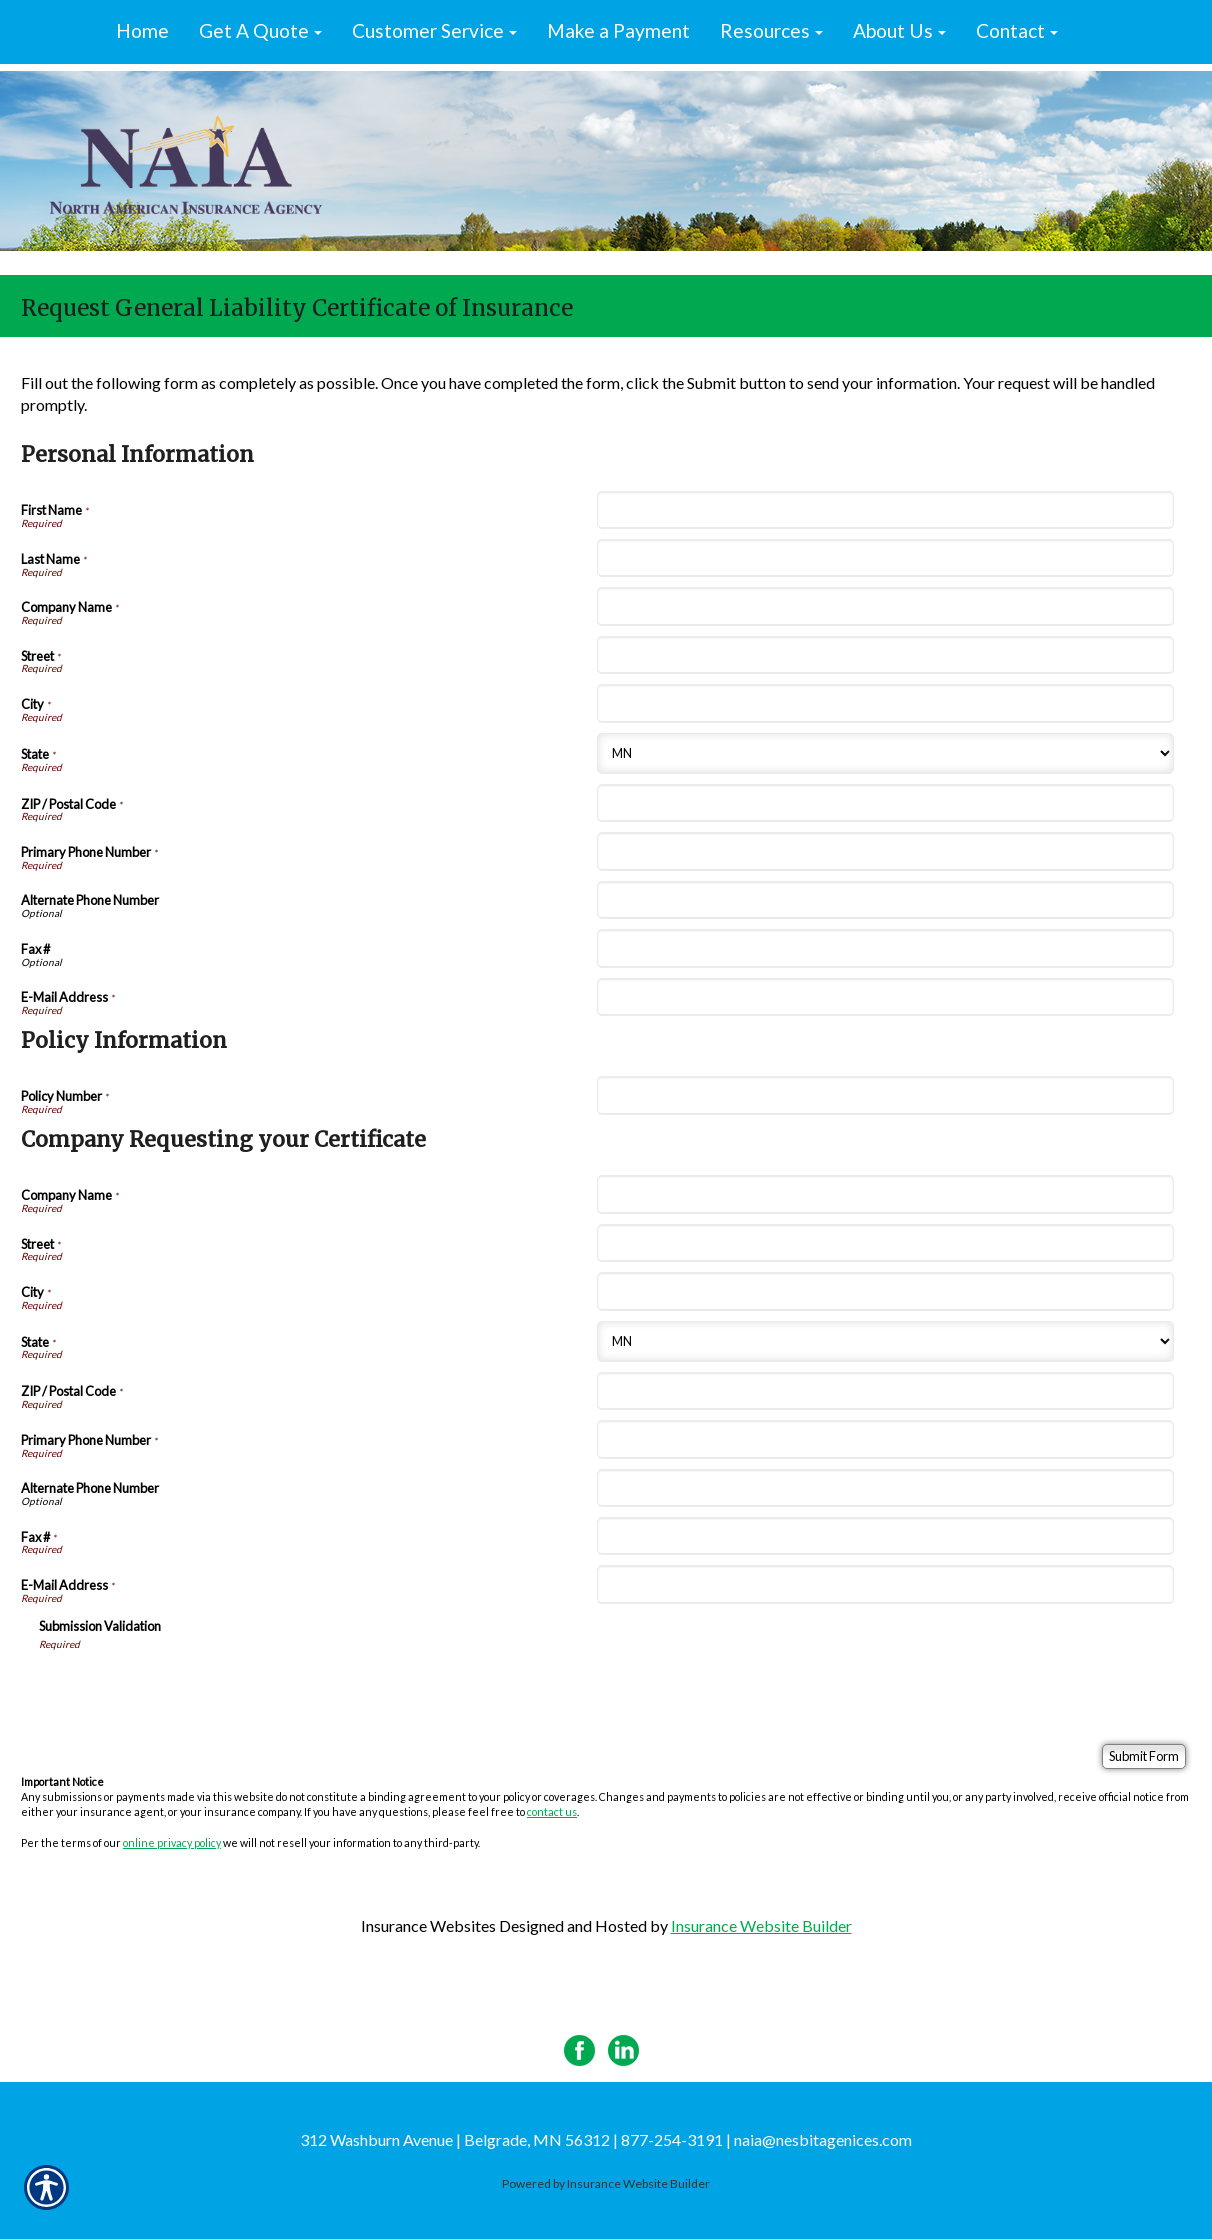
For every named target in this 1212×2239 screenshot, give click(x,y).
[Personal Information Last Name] (885, 558)
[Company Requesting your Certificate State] (885, 1341)
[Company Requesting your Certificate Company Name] (885, 1194)
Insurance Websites (428, 1925)
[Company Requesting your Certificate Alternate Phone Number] (885, 1488)
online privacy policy (172, 1842)
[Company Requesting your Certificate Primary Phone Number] (885, 1439)
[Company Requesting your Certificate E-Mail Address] (885, 1584)
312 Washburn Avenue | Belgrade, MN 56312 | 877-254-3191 (511, 2139)
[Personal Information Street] (885, 655)
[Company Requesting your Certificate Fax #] (885, 1536)
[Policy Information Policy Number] (885, 1095)
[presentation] (191, 1690)
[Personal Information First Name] (885, 510)
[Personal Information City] (885, 703)
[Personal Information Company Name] (885, 606)
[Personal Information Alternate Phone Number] (885, 900)
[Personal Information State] (885, 753)
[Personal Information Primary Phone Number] (885, 851)
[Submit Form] (1144, 1756)
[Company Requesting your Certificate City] (885, 1291)
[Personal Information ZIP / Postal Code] (885, 803)
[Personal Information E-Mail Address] (885, 997)
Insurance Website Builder (761, 1925)
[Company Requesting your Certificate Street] (885, 1243)
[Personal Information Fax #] (885, 948)
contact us (552, 1811)
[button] (260, 32)
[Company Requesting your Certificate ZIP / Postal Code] (885, 1391)
